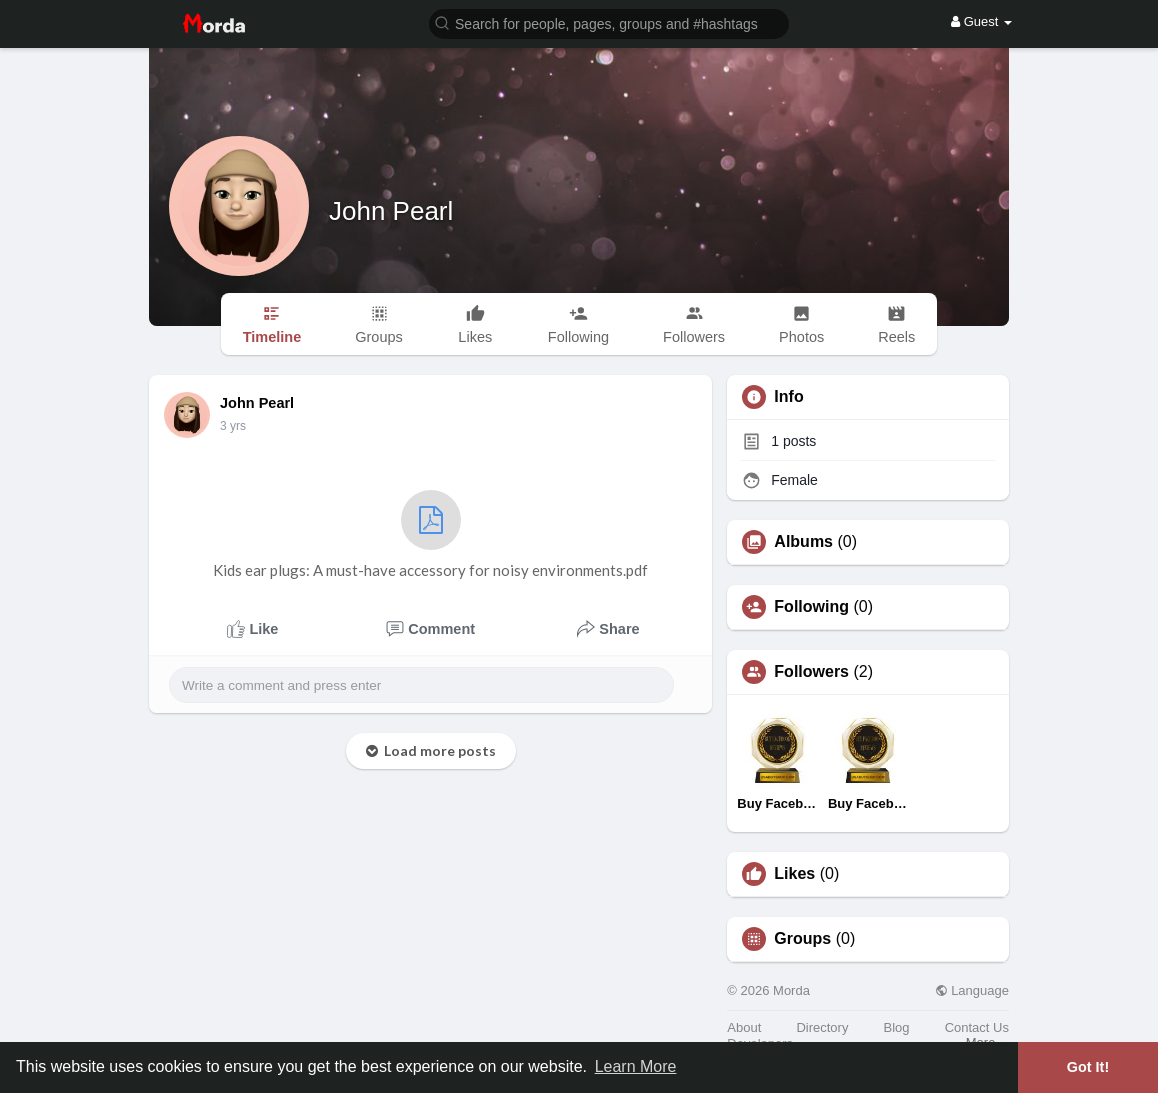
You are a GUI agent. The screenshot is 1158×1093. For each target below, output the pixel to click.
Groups (802, 939)
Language (972, 990)
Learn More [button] (636, 1066)
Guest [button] (981, 21)
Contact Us (977, 1027)
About (744, 1027)
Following (811, 607)
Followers (811, 672)
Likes (794, 874)
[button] (609, 22)
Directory (822, 1027)
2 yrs (233, 426)
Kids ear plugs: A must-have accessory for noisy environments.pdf (430, 534)
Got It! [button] (1088, 1067)
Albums (803, 542)
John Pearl (391, 211)
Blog (897, 1027)
